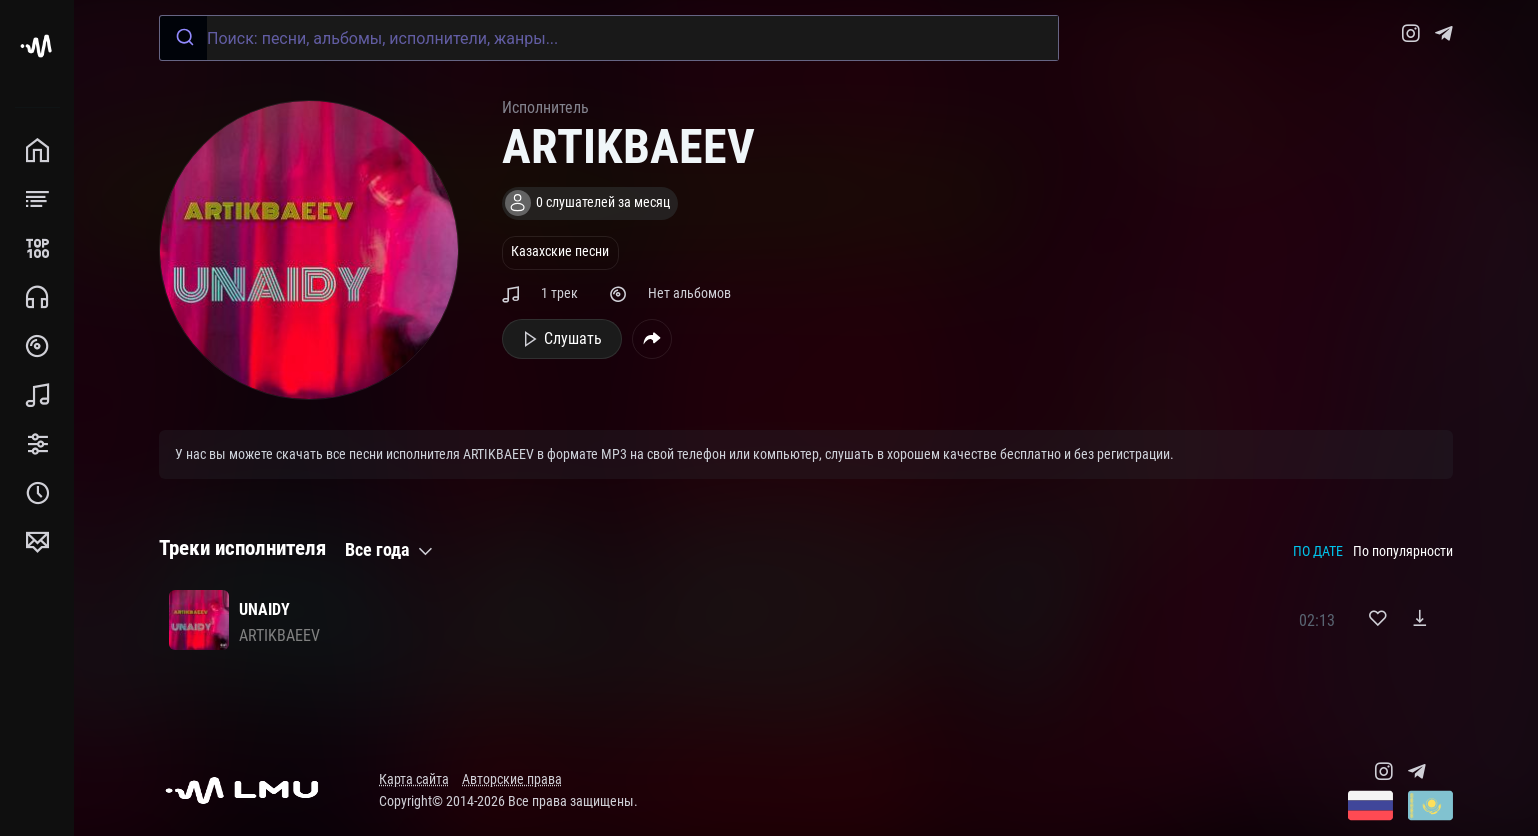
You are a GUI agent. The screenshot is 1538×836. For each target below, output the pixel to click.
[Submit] (183, 38)
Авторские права (512, 779)
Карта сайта (414, 779)
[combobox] (609, 38)
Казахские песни (560, 251)
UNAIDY (264, 609)
